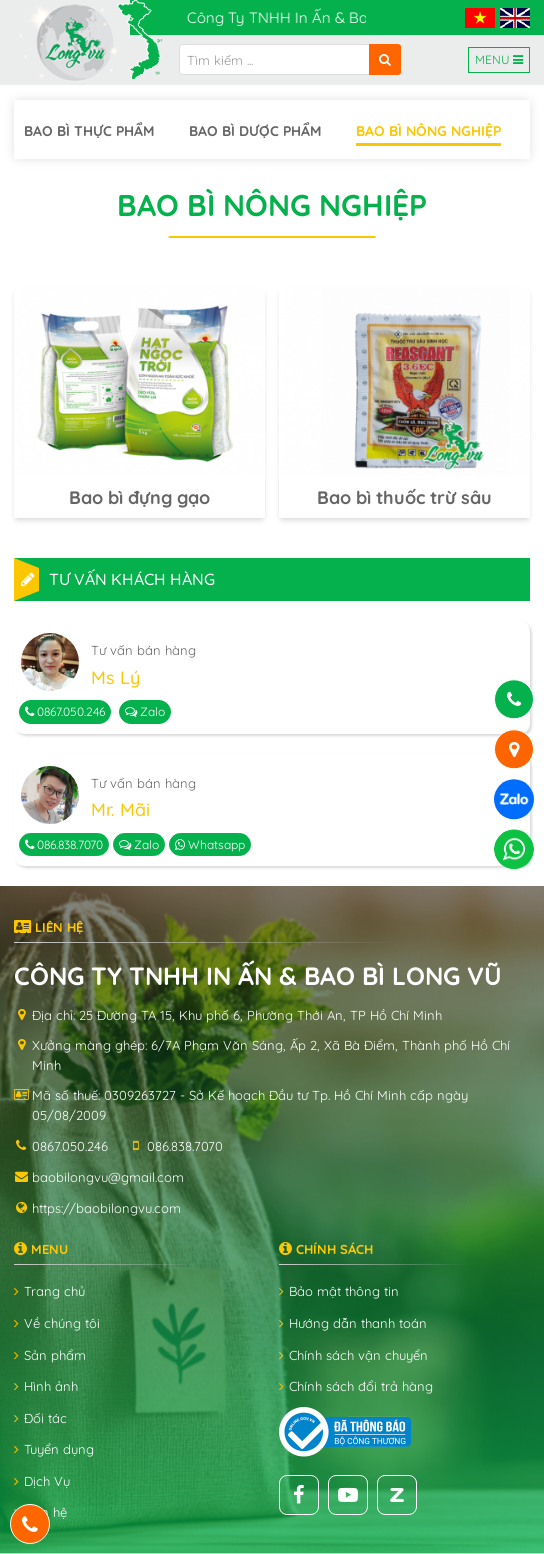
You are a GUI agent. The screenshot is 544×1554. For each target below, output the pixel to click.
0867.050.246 (65, 711)
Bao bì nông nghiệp (428, 131)
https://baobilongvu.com (106, 1208)
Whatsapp (210, 844)
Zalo (145, 711)
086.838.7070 (64, 844)
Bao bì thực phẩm (89, 131)
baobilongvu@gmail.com (108, 1177)
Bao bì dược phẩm (255, 131)
